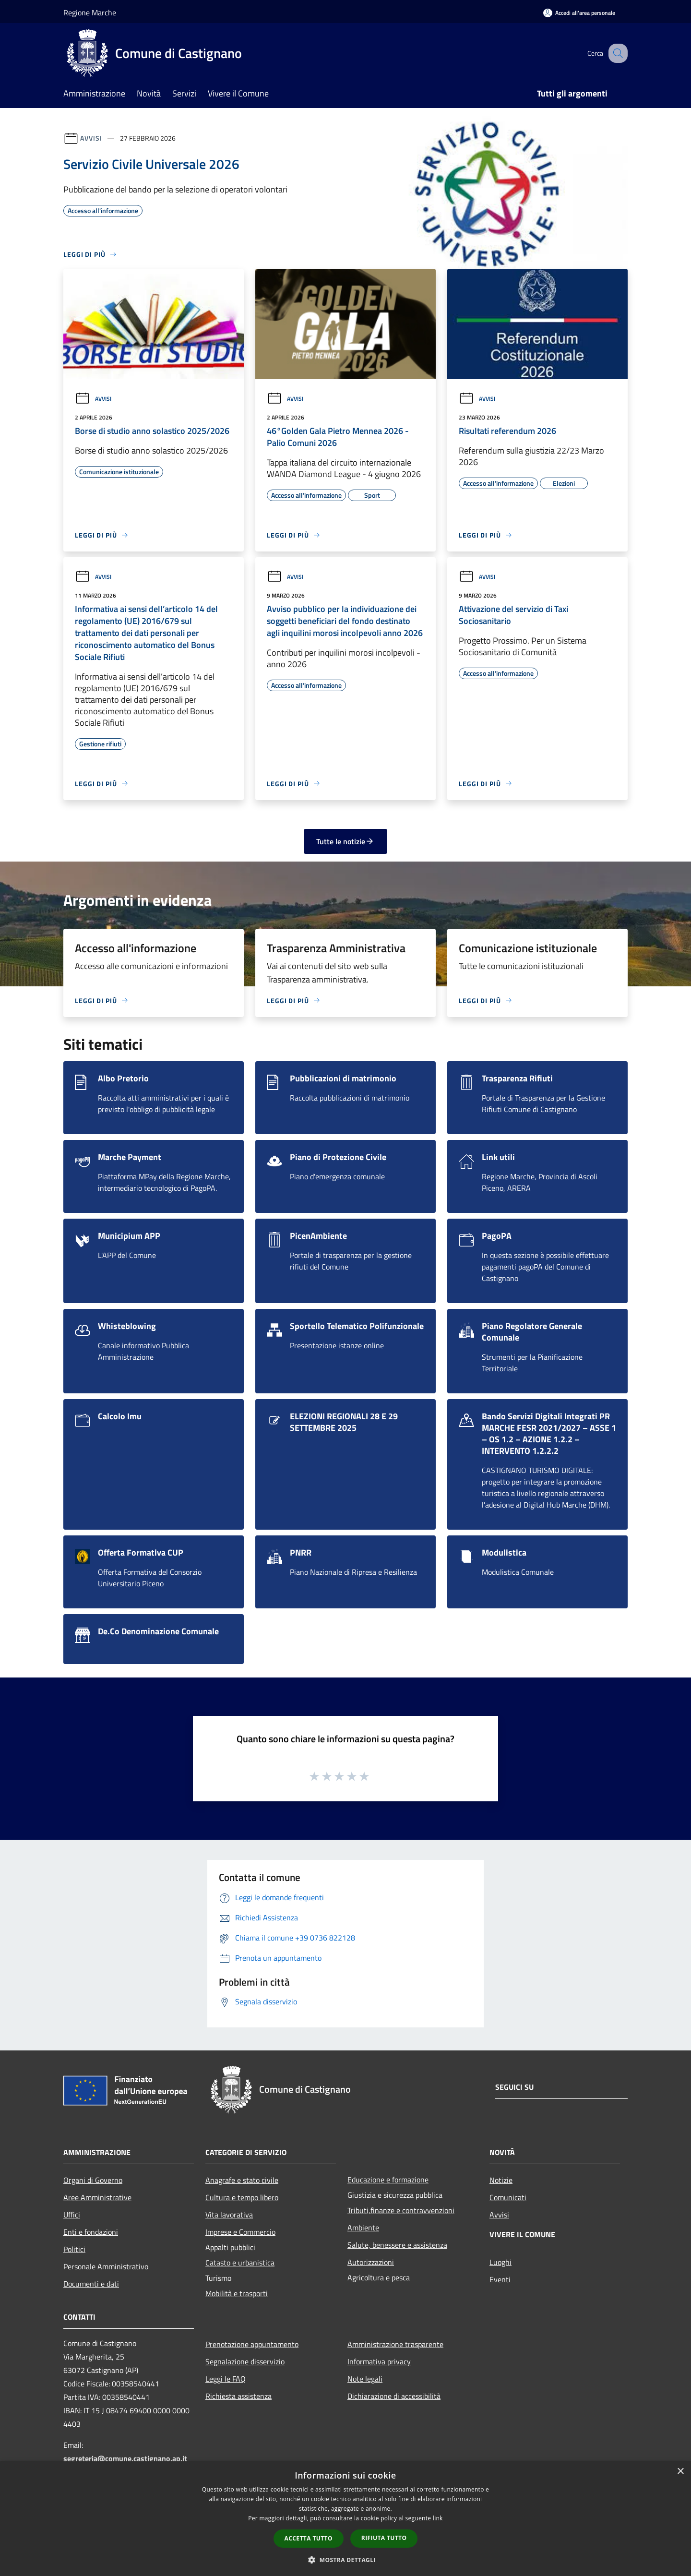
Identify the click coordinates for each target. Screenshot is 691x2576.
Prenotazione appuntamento (251, 2344)
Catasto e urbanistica (239, 2262)
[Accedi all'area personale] (579, 12)
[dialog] (345, 2518)
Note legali (364, 2378)
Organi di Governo (92, 2180)
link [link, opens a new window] (438, 2518)
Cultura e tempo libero (241, 2197)
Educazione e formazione (388, 2179)
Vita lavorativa (229, 2214)
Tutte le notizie (345, 841)
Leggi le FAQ (225, 2378)
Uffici (71, 2214)
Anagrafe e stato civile (241, 2180)
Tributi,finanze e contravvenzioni (400, 2210)
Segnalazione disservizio (245, 2361)
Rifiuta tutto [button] (384, 2538)
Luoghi (500, 2262)
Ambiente (363, 2227)
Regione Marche (89, 12)
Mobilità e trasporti (236, 2293)
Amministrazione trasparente (395, 2344)
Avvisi (91, 138)
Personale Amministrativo (105, 2266)
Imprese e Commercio (240, 2232)
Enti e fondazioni (90, 2232)
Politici (74, 2249)
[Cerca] (616, 53)
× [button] (680, 2471)
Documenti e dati (91, 2283)
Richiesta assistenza (238, 2396)
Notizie (500, 2180)
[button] (345, 2559)
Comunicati (507, 2197)
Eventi (500, 2279)
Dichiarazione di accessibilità (394, 2396)
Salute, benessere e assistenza (397, 2245)
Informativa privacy (379, 2361)
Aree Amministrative (97, 2197)
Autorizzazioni (370, 2262)
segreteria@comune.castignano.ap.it (125, 2458)
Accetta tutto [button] (309, 2538)
